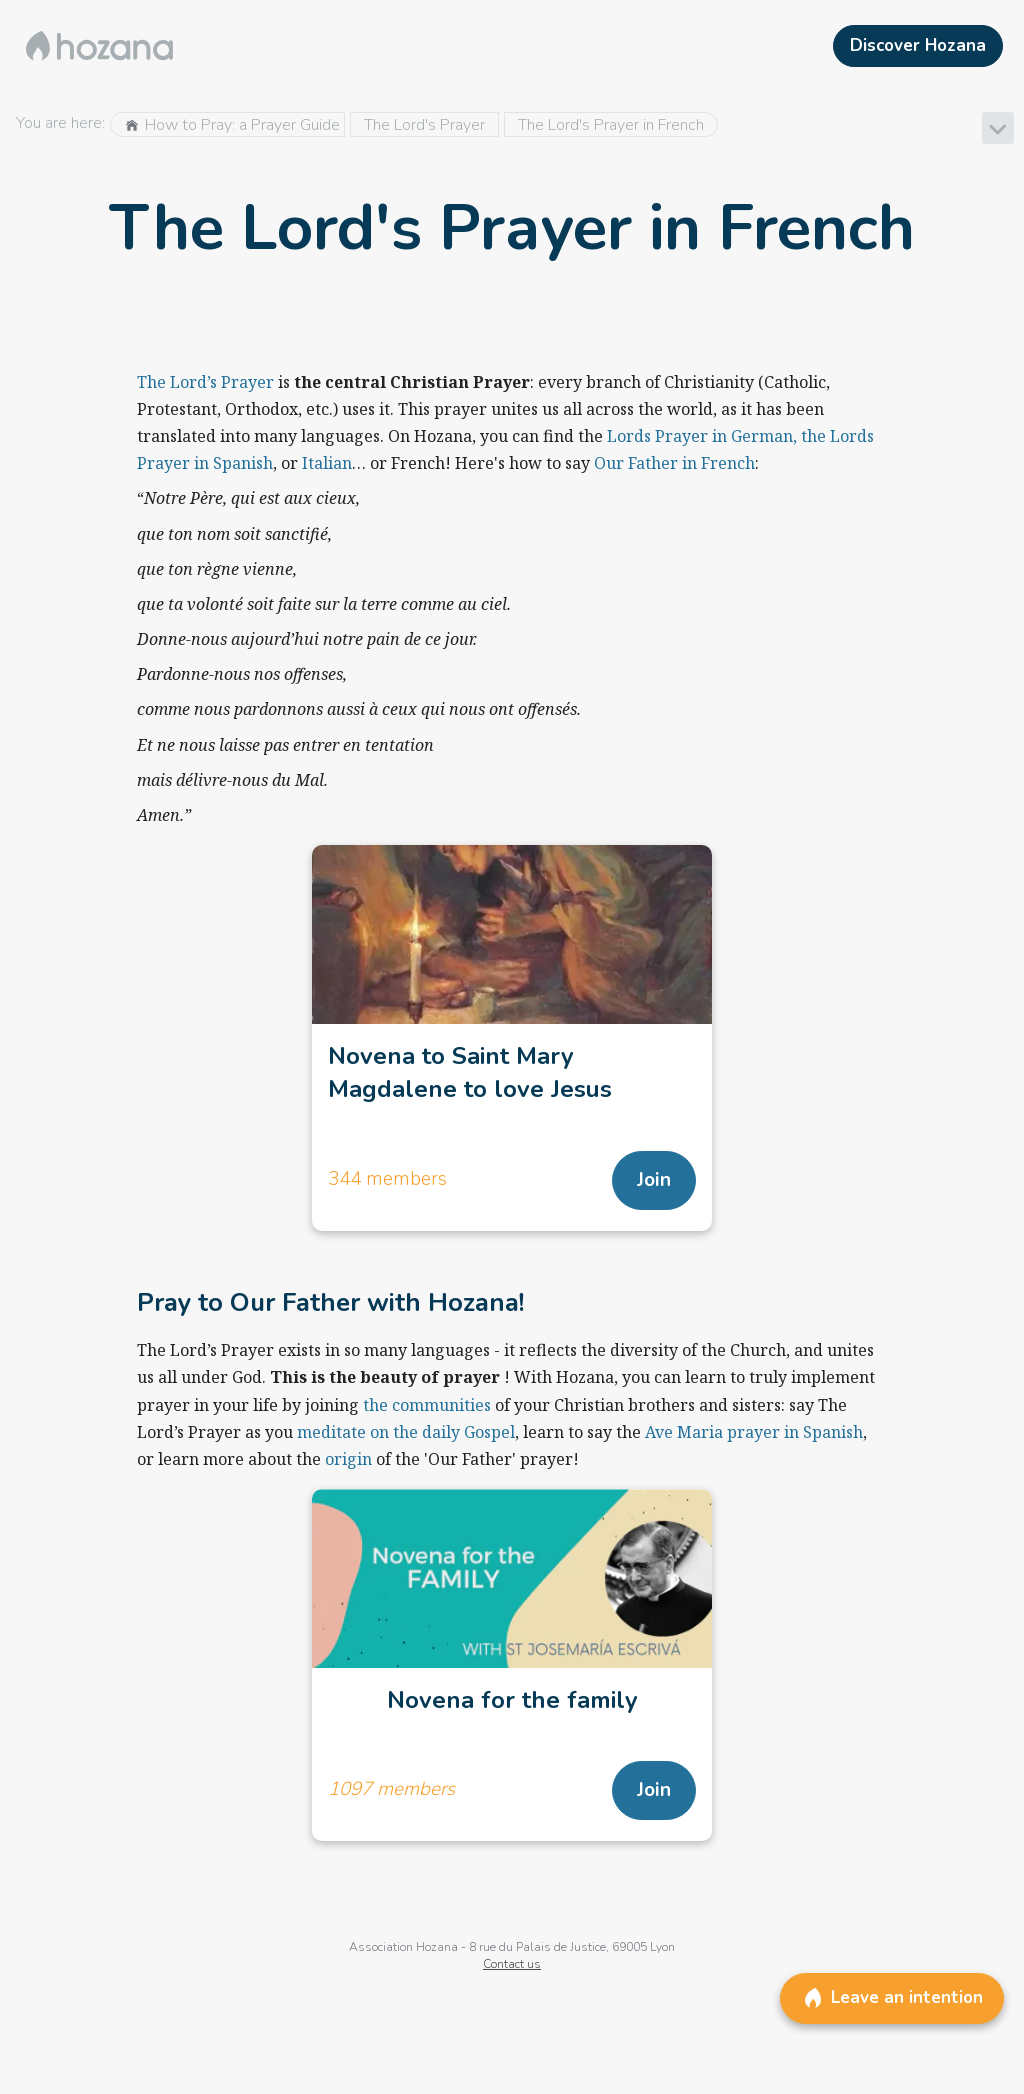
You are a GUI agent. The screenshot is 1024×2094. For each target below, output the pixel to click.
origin (350, 1459)
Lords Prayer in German (700, 436)
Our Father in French (674, 463)
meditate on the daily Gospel (406, 1432)
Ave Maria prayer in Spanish (754, 1432)
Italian (327, 463)
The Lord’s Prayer (205, 382)
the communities (427, 1405)
